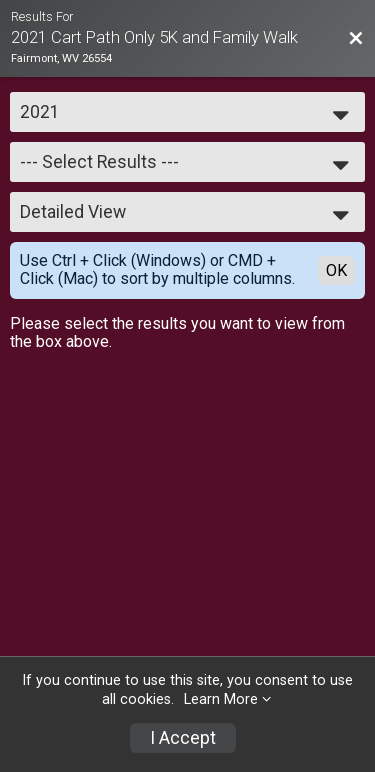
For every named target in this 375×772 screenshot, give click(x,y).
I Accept (183, 738)
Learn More (221, 699)
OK (336, 270)
